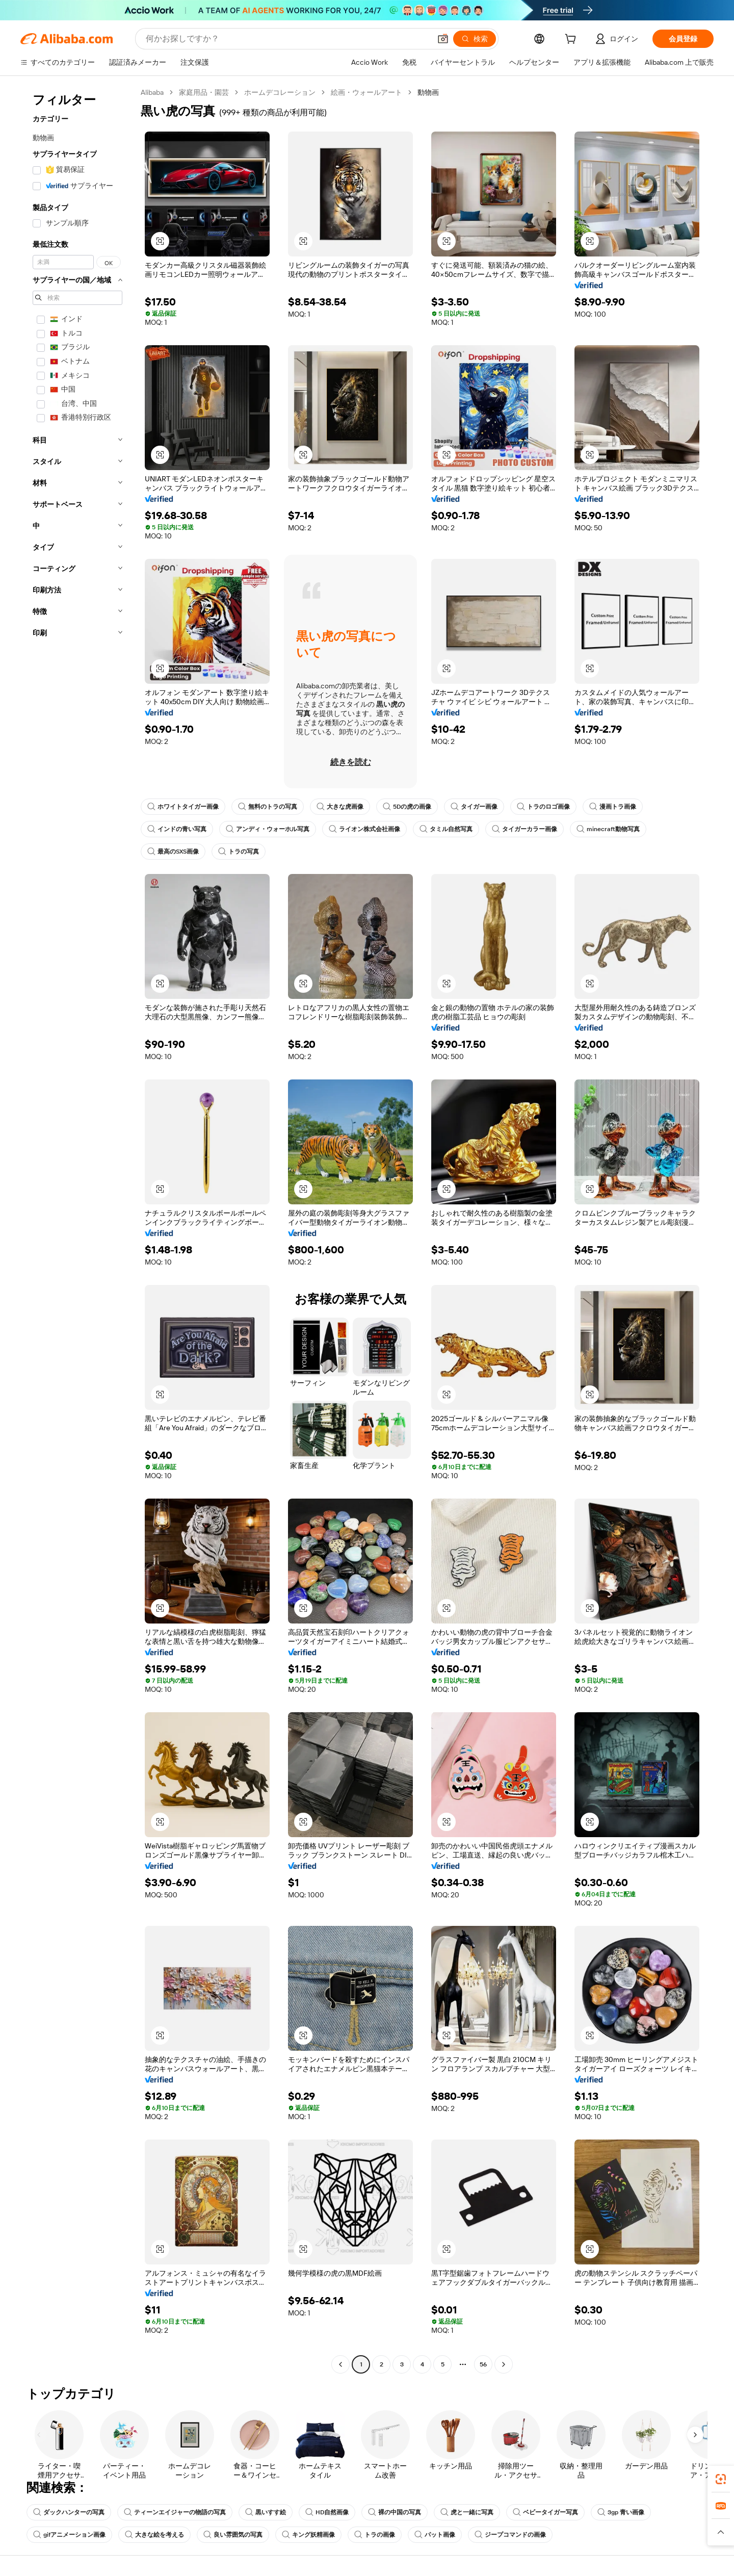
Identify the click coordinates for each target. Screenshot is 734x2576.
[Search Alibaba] (287, 38)
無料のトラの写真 (267, 807)
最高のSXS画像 (173, 851)
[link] (720, 2479)
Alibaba (152, 92)
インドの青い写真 (176, 829)
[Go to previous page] (340, 2364)
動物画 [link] (428, 92)
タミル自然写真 (446, 829)
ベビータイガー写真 (545, 2512)
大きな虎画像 (340, 807)
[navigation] (77, 1230)
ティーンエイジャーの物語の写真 (175, 2512)
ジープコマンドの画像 (510, 2535)
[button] (443, 39)
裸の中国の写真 (394, 2512)
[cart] (572, 40)
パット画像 (434, 2535)
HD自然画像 (327, 2512)
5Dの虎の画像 (407, 807)
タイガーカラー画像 (524, 829)
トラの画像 (374, 2535)
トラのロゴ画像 (543, 807)
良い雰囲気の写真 (233, 2535)
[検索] (474, 39)
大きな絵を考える (154, 2535)
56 (483, 2364)
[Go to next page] (503, 2364)
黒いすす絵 (265, 2512)
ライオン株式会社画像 (364, 829)
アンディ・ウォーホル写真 (267, 829)
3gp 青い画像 (620, 2512)
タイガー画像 (474, 807)
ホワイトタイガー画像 (183, 807)
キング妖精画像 (308, 2535)
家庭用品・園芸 (204, 92)
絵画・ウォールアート (366, 92)
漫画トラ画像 (612, 807)
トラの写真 (238, 851)
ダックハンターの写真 (68, 2512)
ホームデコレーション (280, 92)
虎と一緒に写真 (466, 2512)
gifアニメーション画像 (69, 2535)
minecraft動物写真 (608, 829)
